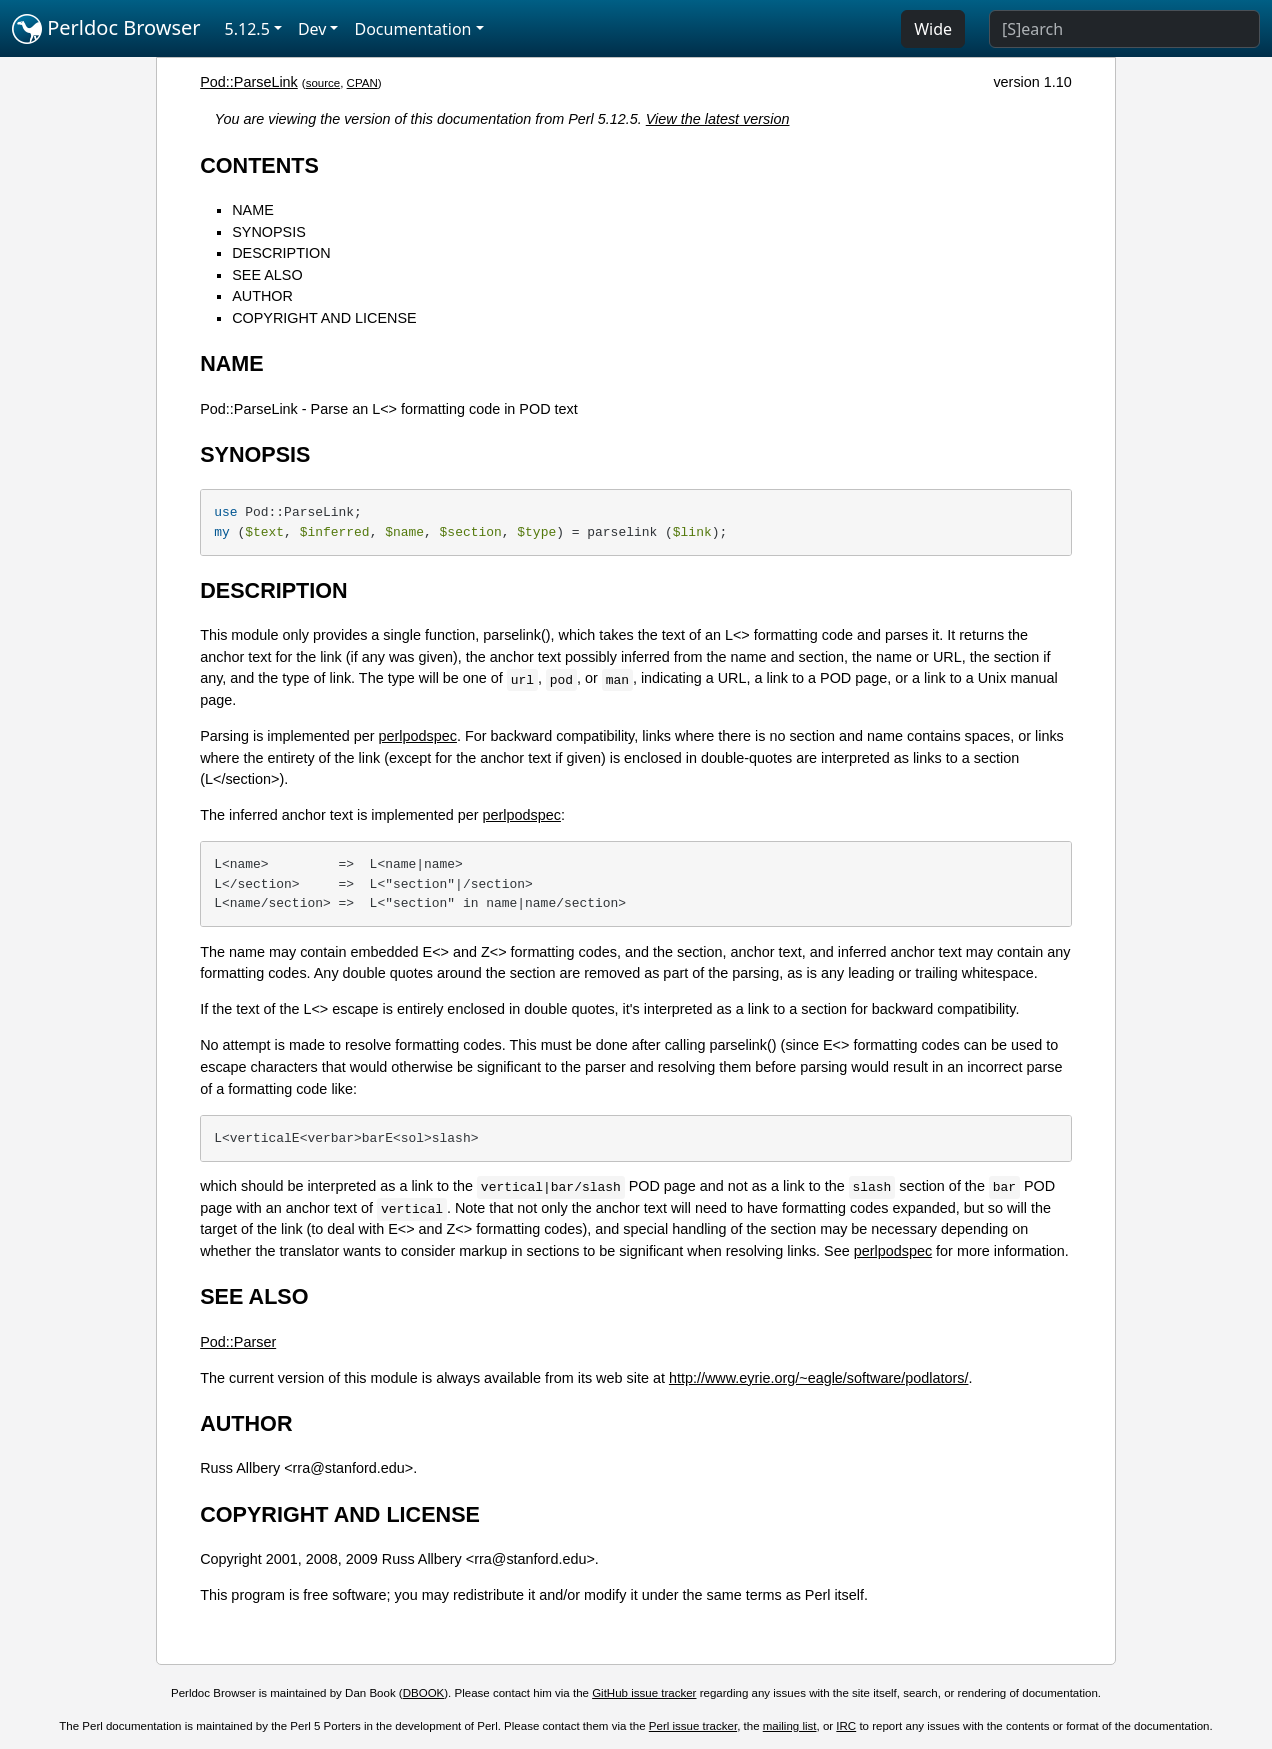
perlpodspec (418, 736)
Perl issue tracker (693, 1726)
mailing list (790, 1726)
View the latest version (718, 119)
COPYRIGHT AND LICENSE (324, 318)
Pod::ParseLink (249, 82)
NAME (253, 210)
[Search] (1124, 29)
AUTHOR (262, 296)
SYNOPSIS (269, 232)
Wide (933, 29)
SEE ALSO (267, 275)
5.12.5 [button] (247, 29)
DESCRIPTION (281, 253)
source (323, 83)
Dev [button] (312, 29)
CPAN (362, 83)
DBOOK (424, 1693)
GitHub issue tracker (644, 1693)
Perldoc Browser (106, 29)
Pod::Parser (238, 1342)
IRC (846, 1726)
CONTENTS (259, 165)
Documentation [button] (412, 29)
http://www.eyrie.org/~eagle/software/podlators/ (819, 1378)
